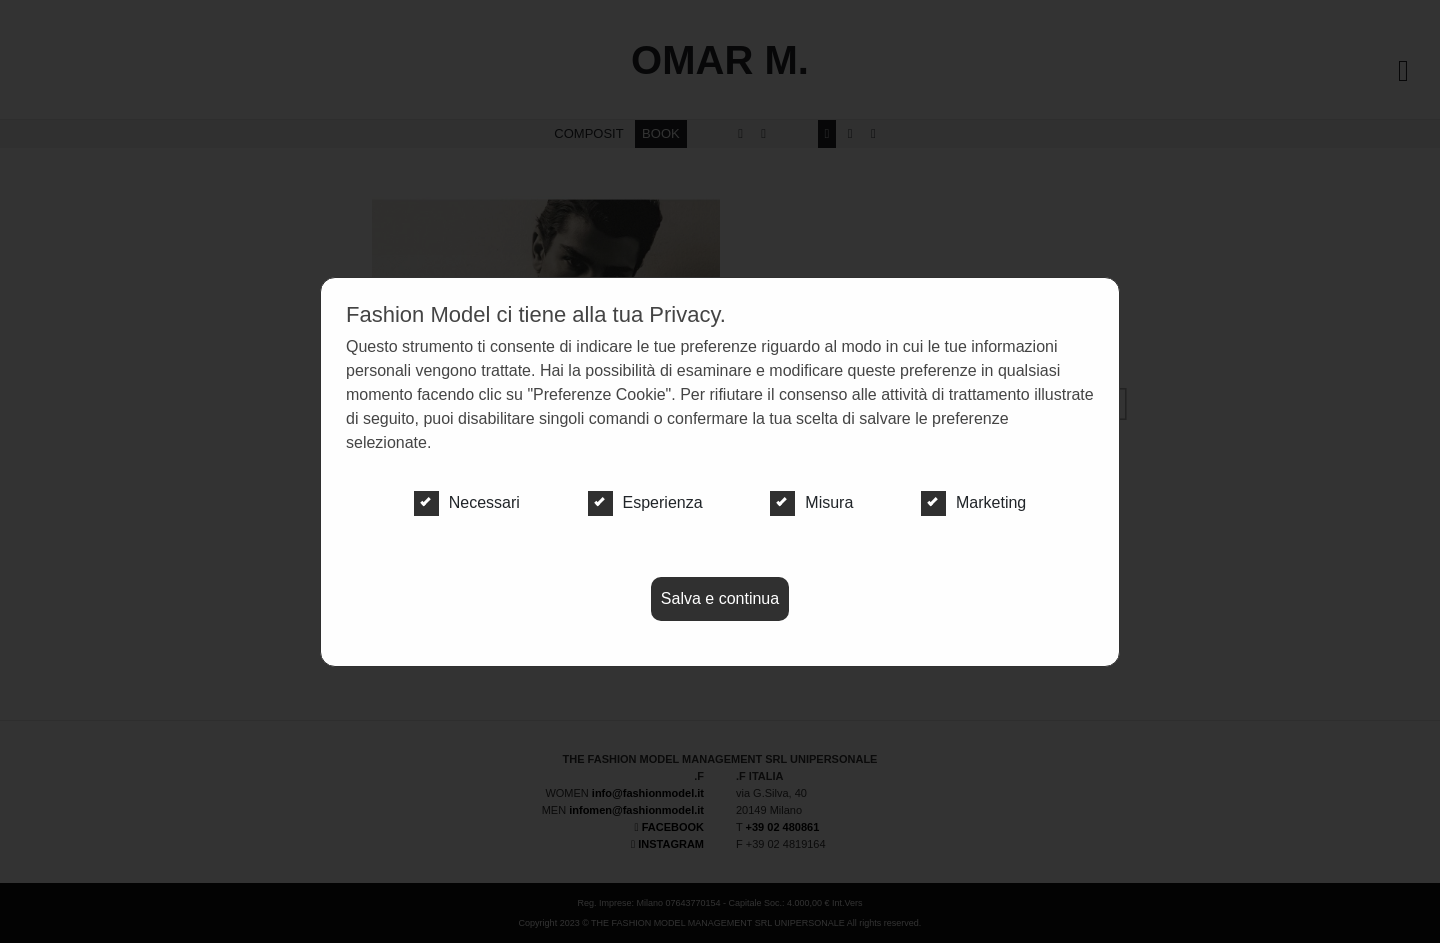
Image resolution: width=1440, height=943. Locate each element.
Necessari (467, 503)
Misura (811, 503)
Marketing (973, 503)
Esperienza (645, 503)
